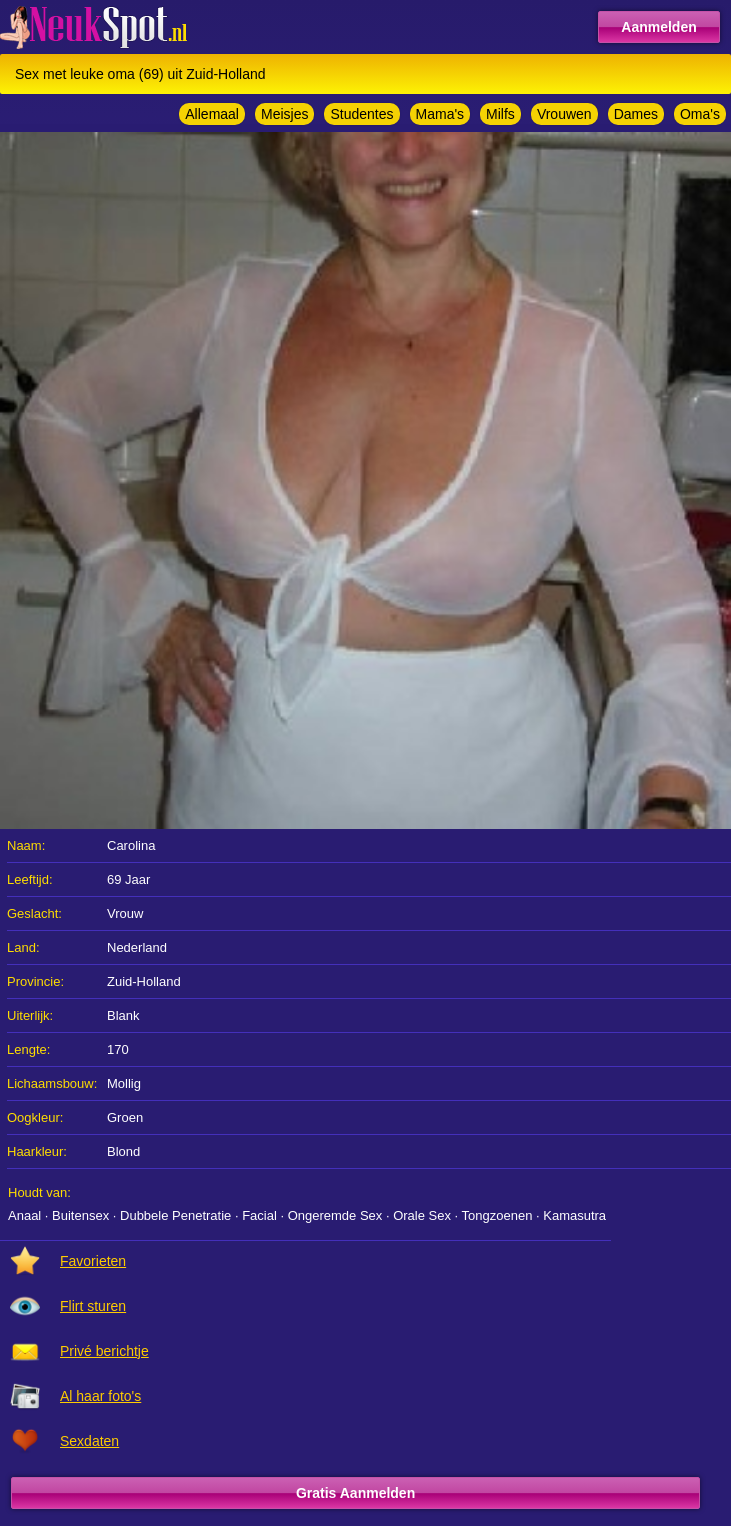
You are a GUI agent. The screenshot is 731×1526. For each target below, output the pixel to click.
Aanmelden (658, 27)
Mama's (440, 114)
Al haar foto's (100, 1396)
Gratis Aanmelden (355, 1493)
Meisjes (284, 114)
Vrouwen (564, 114)
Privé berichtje (104, 1351)
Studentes (361, 114)
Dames (636, 114)
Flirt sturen (93, 1306)
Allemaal (212, 114)
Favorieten (93, 1261)
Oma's (700, 114)
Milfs (500, 114)
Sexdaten (89, 1441)
